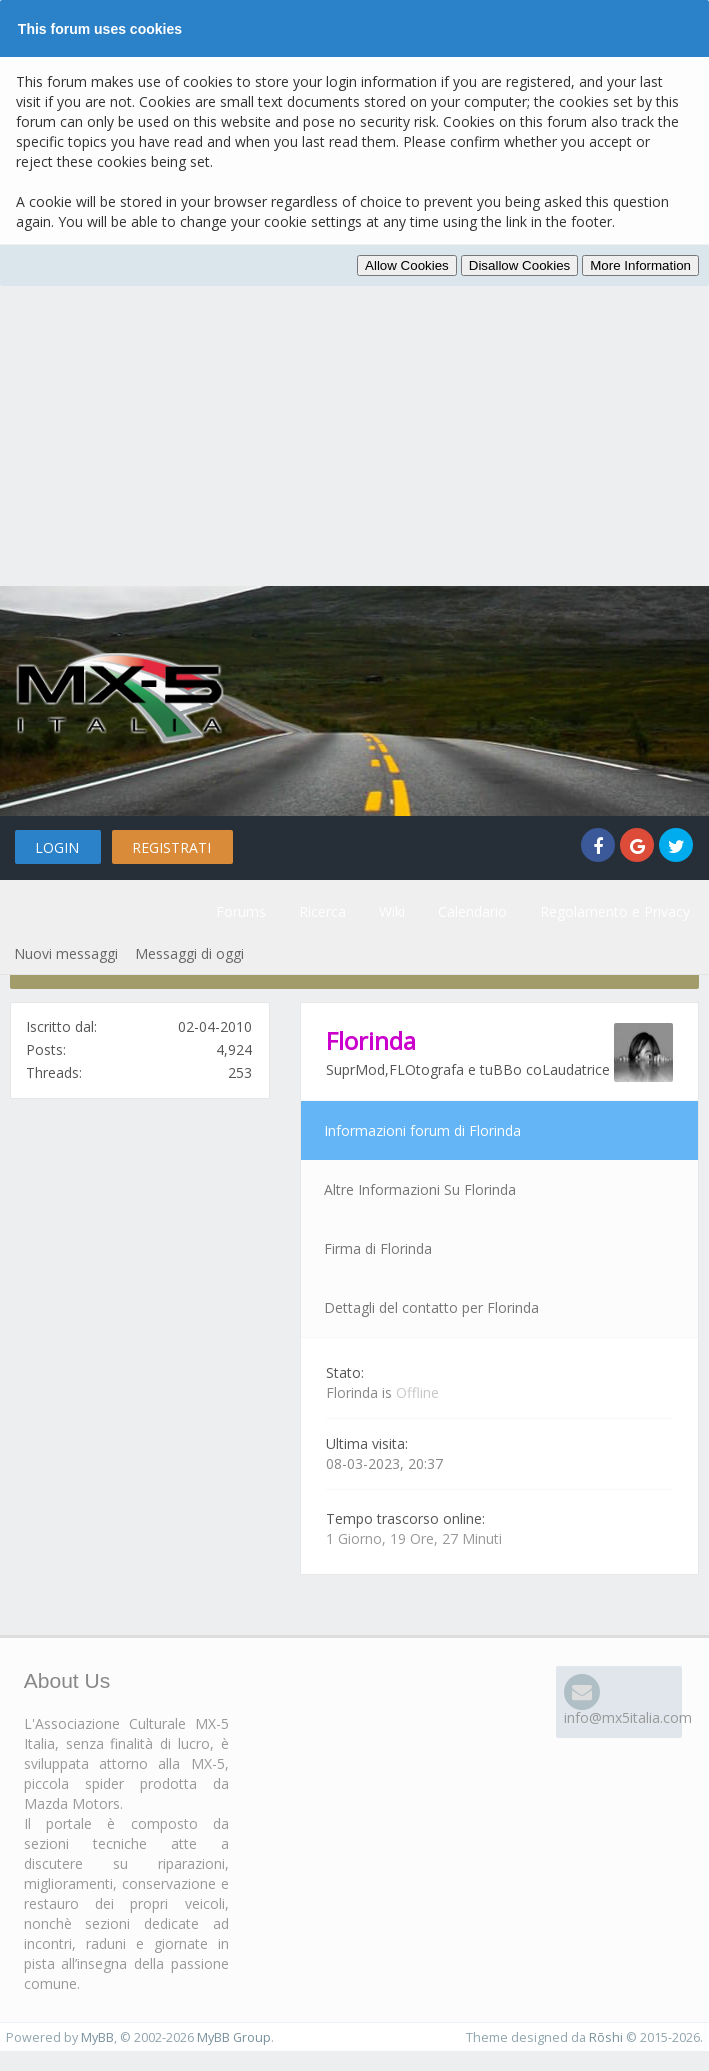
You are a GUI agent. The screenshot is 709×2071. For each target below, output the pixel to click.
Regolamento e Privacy (615, 911)
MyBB (97, 2037)
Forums (241, 911)
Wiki (392, 911)
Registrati (171, 847)
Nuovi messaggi (66, 953)
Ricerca (322, 911)
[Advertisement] (354, 436)
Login (57, 847)
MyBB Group (234, 2037)
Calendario (472, 911)
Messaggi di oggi (189, 953)
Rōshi (606, 2037)
